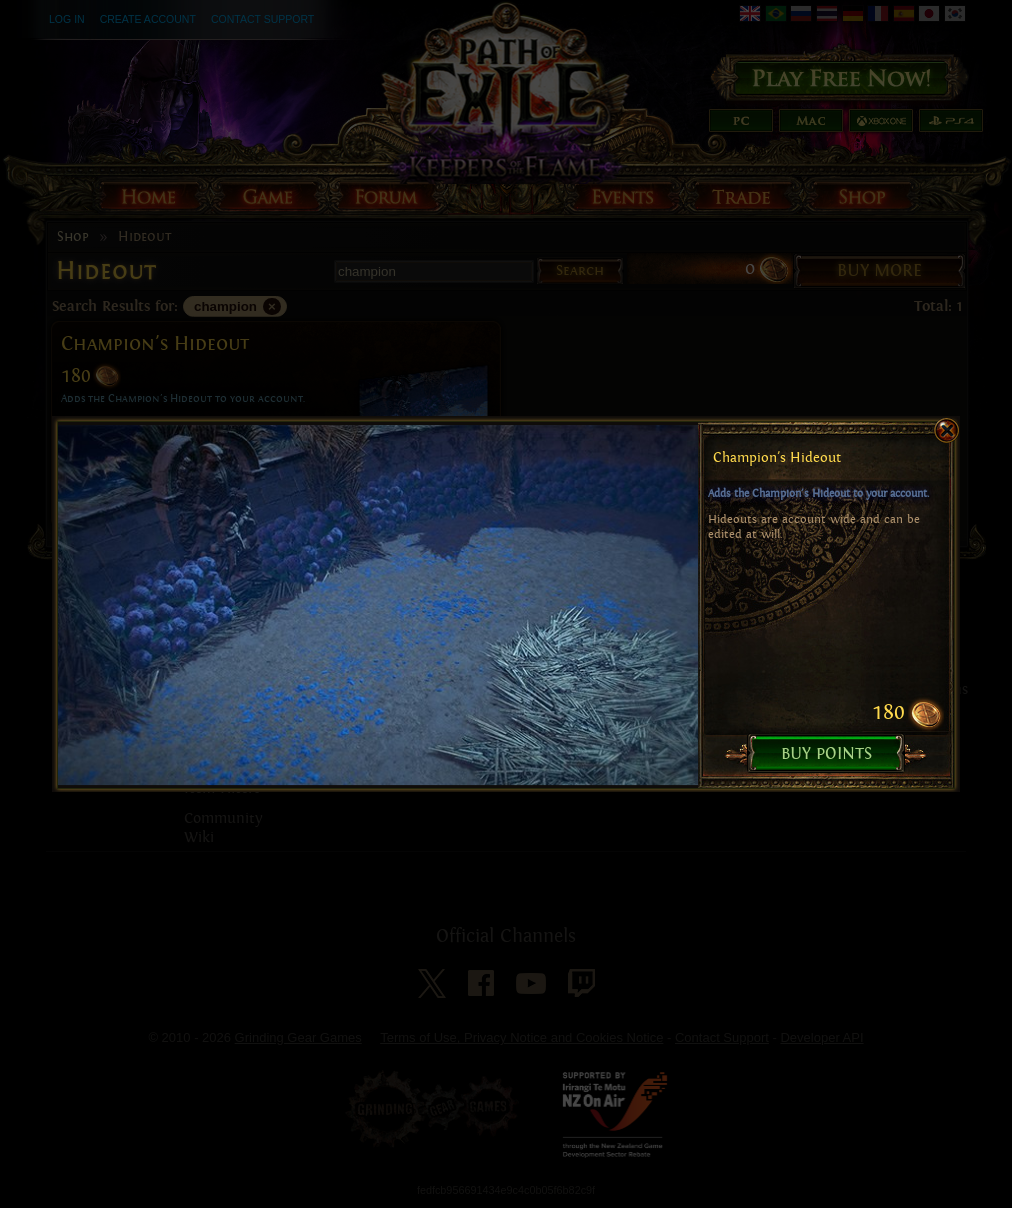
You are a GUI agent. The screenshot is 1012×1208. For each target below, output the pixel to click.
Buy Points (827, 727)
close (927, 405)
